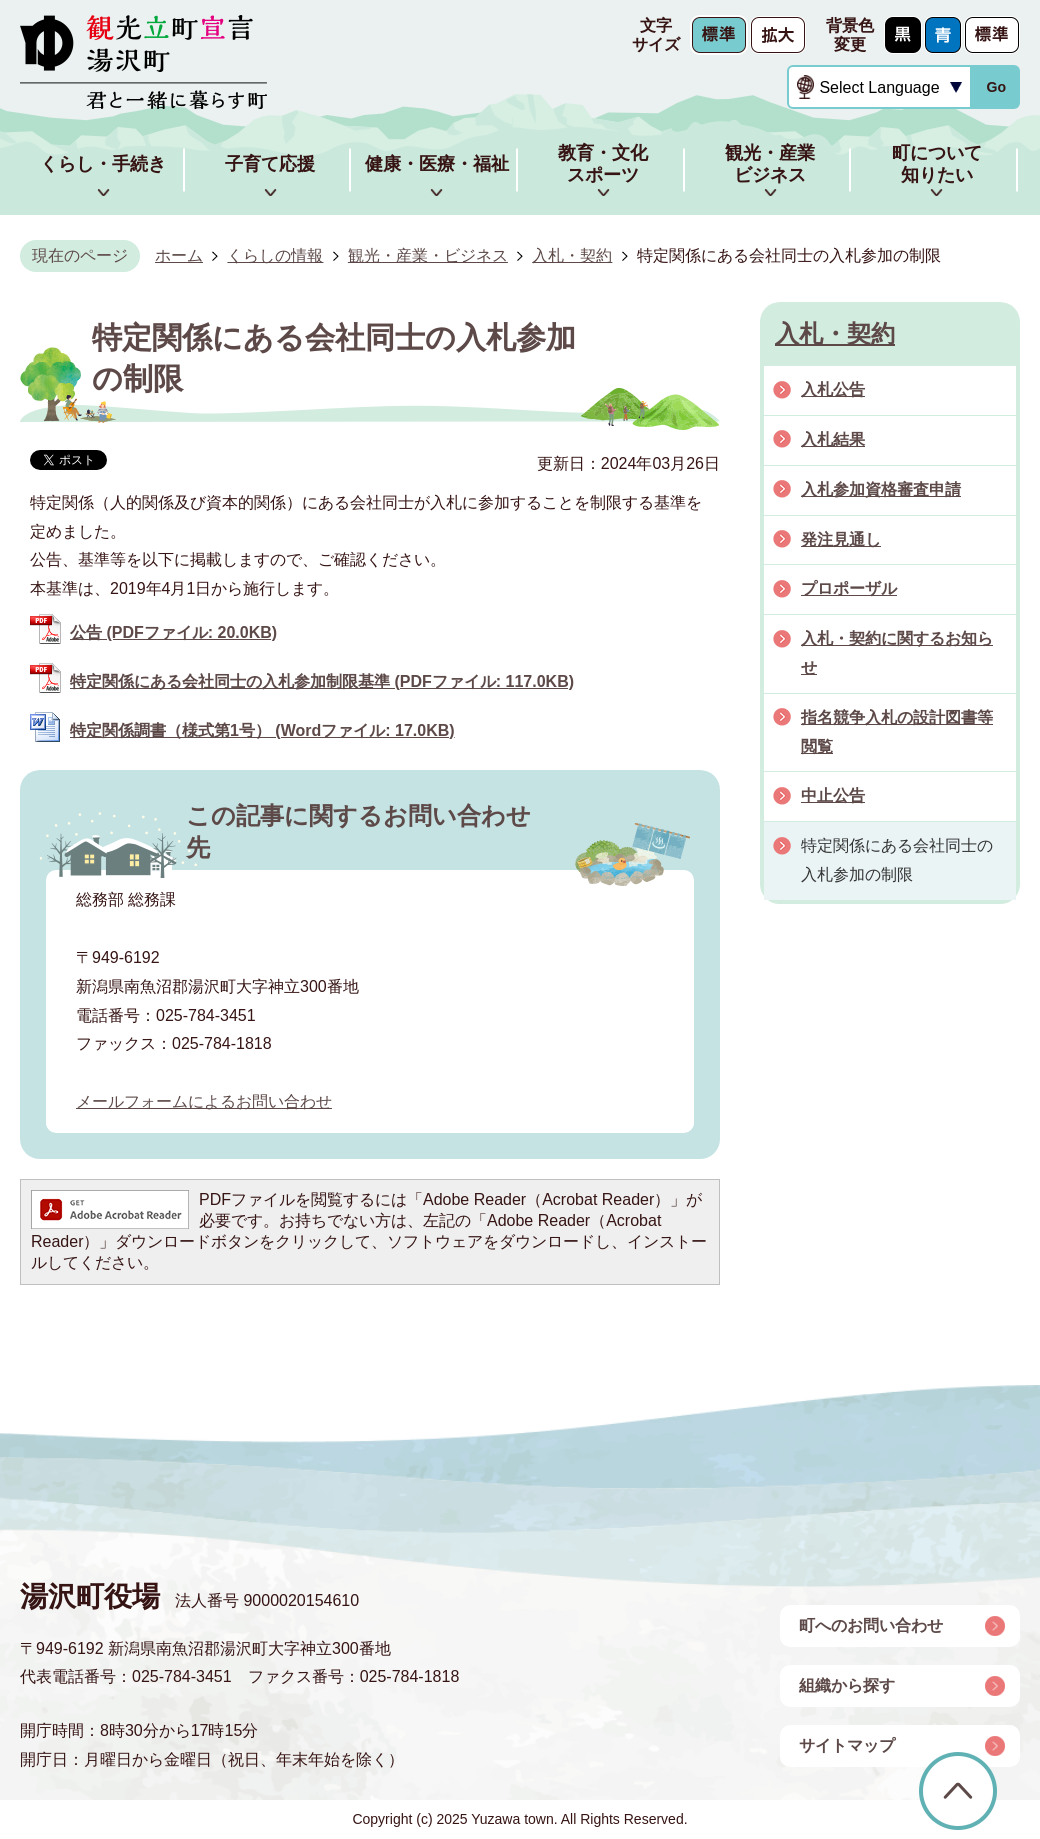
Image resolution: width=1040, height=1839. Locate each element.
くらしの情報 (275, 255)
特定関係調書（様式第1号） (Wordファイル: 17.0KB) (262, 730)
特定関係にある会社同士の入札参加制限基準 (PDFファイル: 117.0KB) (322, 681)
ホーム (179, 255)
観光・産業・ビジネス (428, 255)
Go (996, 87)
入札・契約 (572, 255)
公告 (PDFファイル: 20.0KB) (173, 632)
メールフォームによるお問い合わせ (204, 1101)
